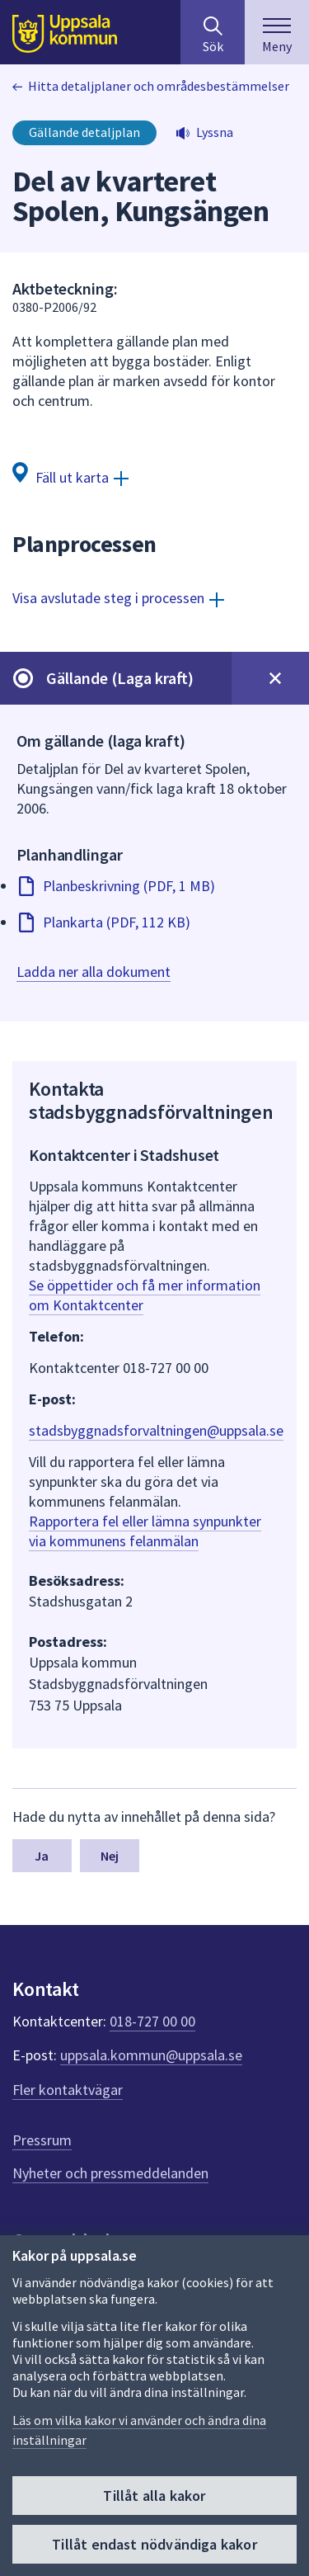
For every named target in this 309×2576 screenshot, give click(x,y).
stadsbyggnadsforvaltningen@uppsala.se (156, 1430)
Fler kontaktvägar (67, 2089)
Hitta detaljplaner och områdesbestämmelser (158, 86)
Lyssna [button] (214, 132)
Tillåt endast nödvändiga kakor (154, 2544)
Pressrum (42, 2139)
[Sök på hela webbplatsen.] (212, 32)
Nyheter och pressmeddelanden (110, 2172)
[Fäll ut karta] (70, 476)
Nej (110, 1855)
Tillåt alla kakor (154, 2495)
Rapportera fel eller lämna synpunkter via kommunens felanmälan (145, 1531)
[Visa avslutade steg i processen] (118, 597)
